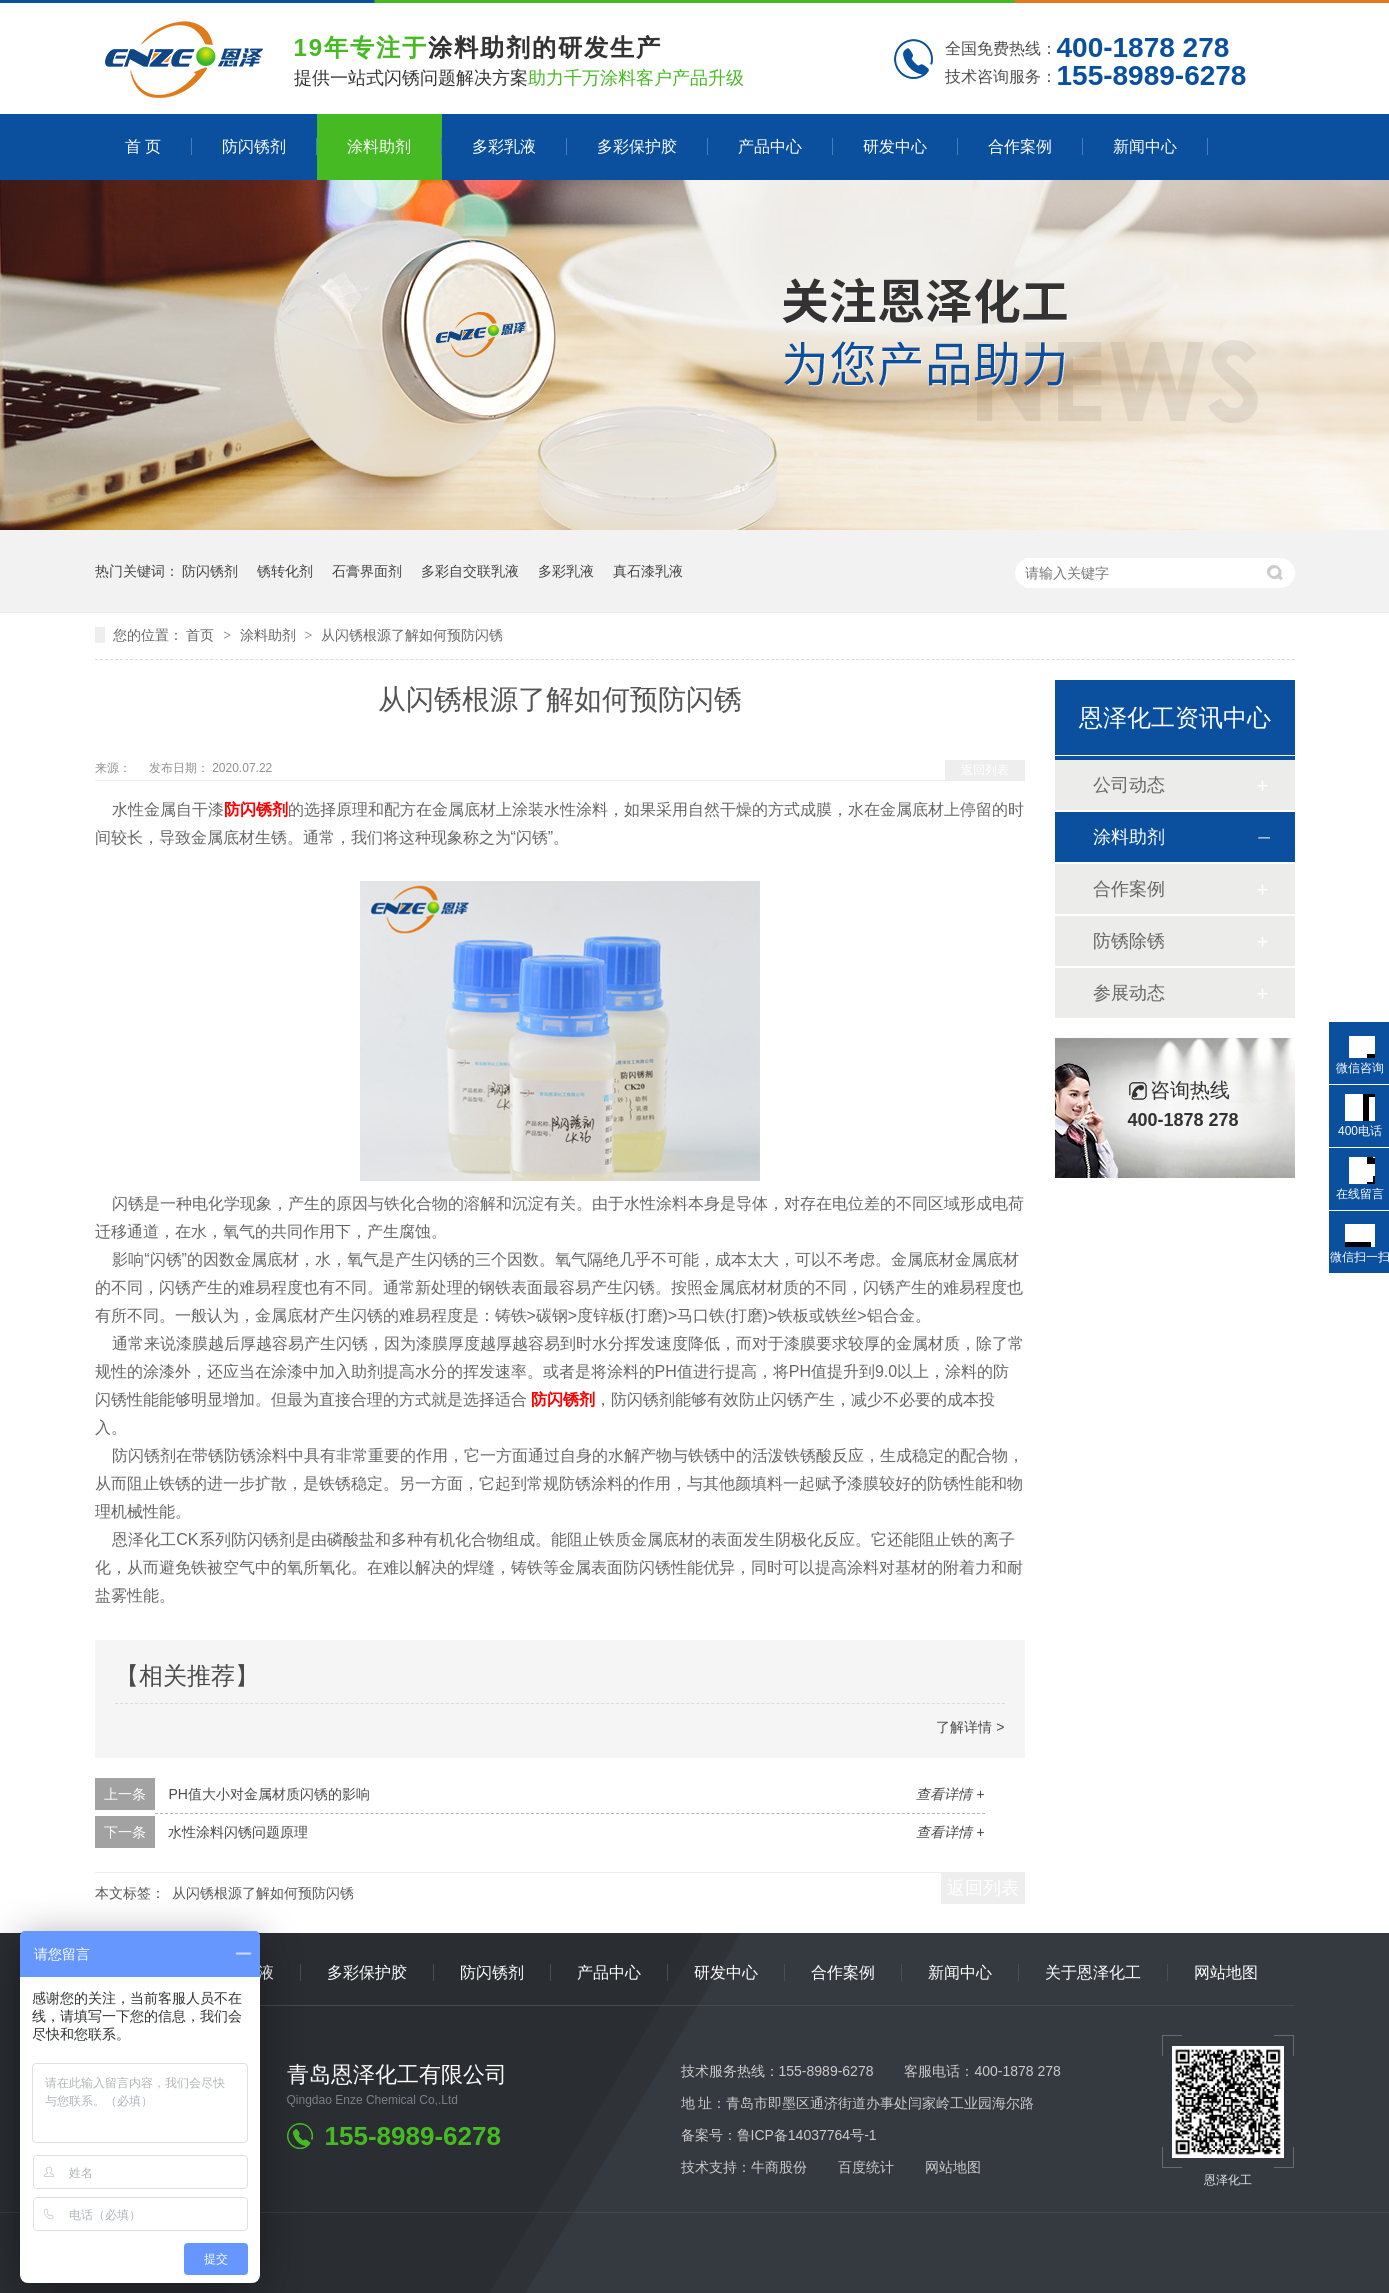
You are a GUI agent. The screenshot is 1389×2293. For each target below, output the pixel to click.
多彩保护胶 (637, 146)
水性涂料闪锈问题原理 (238, 1832)
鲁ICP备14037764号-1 (807, 2135)
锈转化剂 (285, 571)
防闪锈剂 (254, 146)
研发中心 (895, 146)
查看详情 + (950, 1794)
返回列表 (985, 770)
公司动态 (1129, 785)
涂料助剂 (379, 146)
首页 (202, 635)
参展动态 (1129, 993)
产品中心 (770, 146)
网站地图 (1226, 1972)
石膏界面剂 (367, 571)
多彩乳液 (504, 146)
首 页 (143, 146)
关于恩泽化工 (1093, 1972)
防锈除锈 (1129, 941)
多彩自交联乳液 (470, 571)
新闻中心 (1145, 146)
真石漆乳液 (648, 571)
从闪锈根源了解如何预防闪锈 (412, 635)
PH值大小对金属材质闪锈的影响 (268, 1794)
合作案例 (1020, 146)
